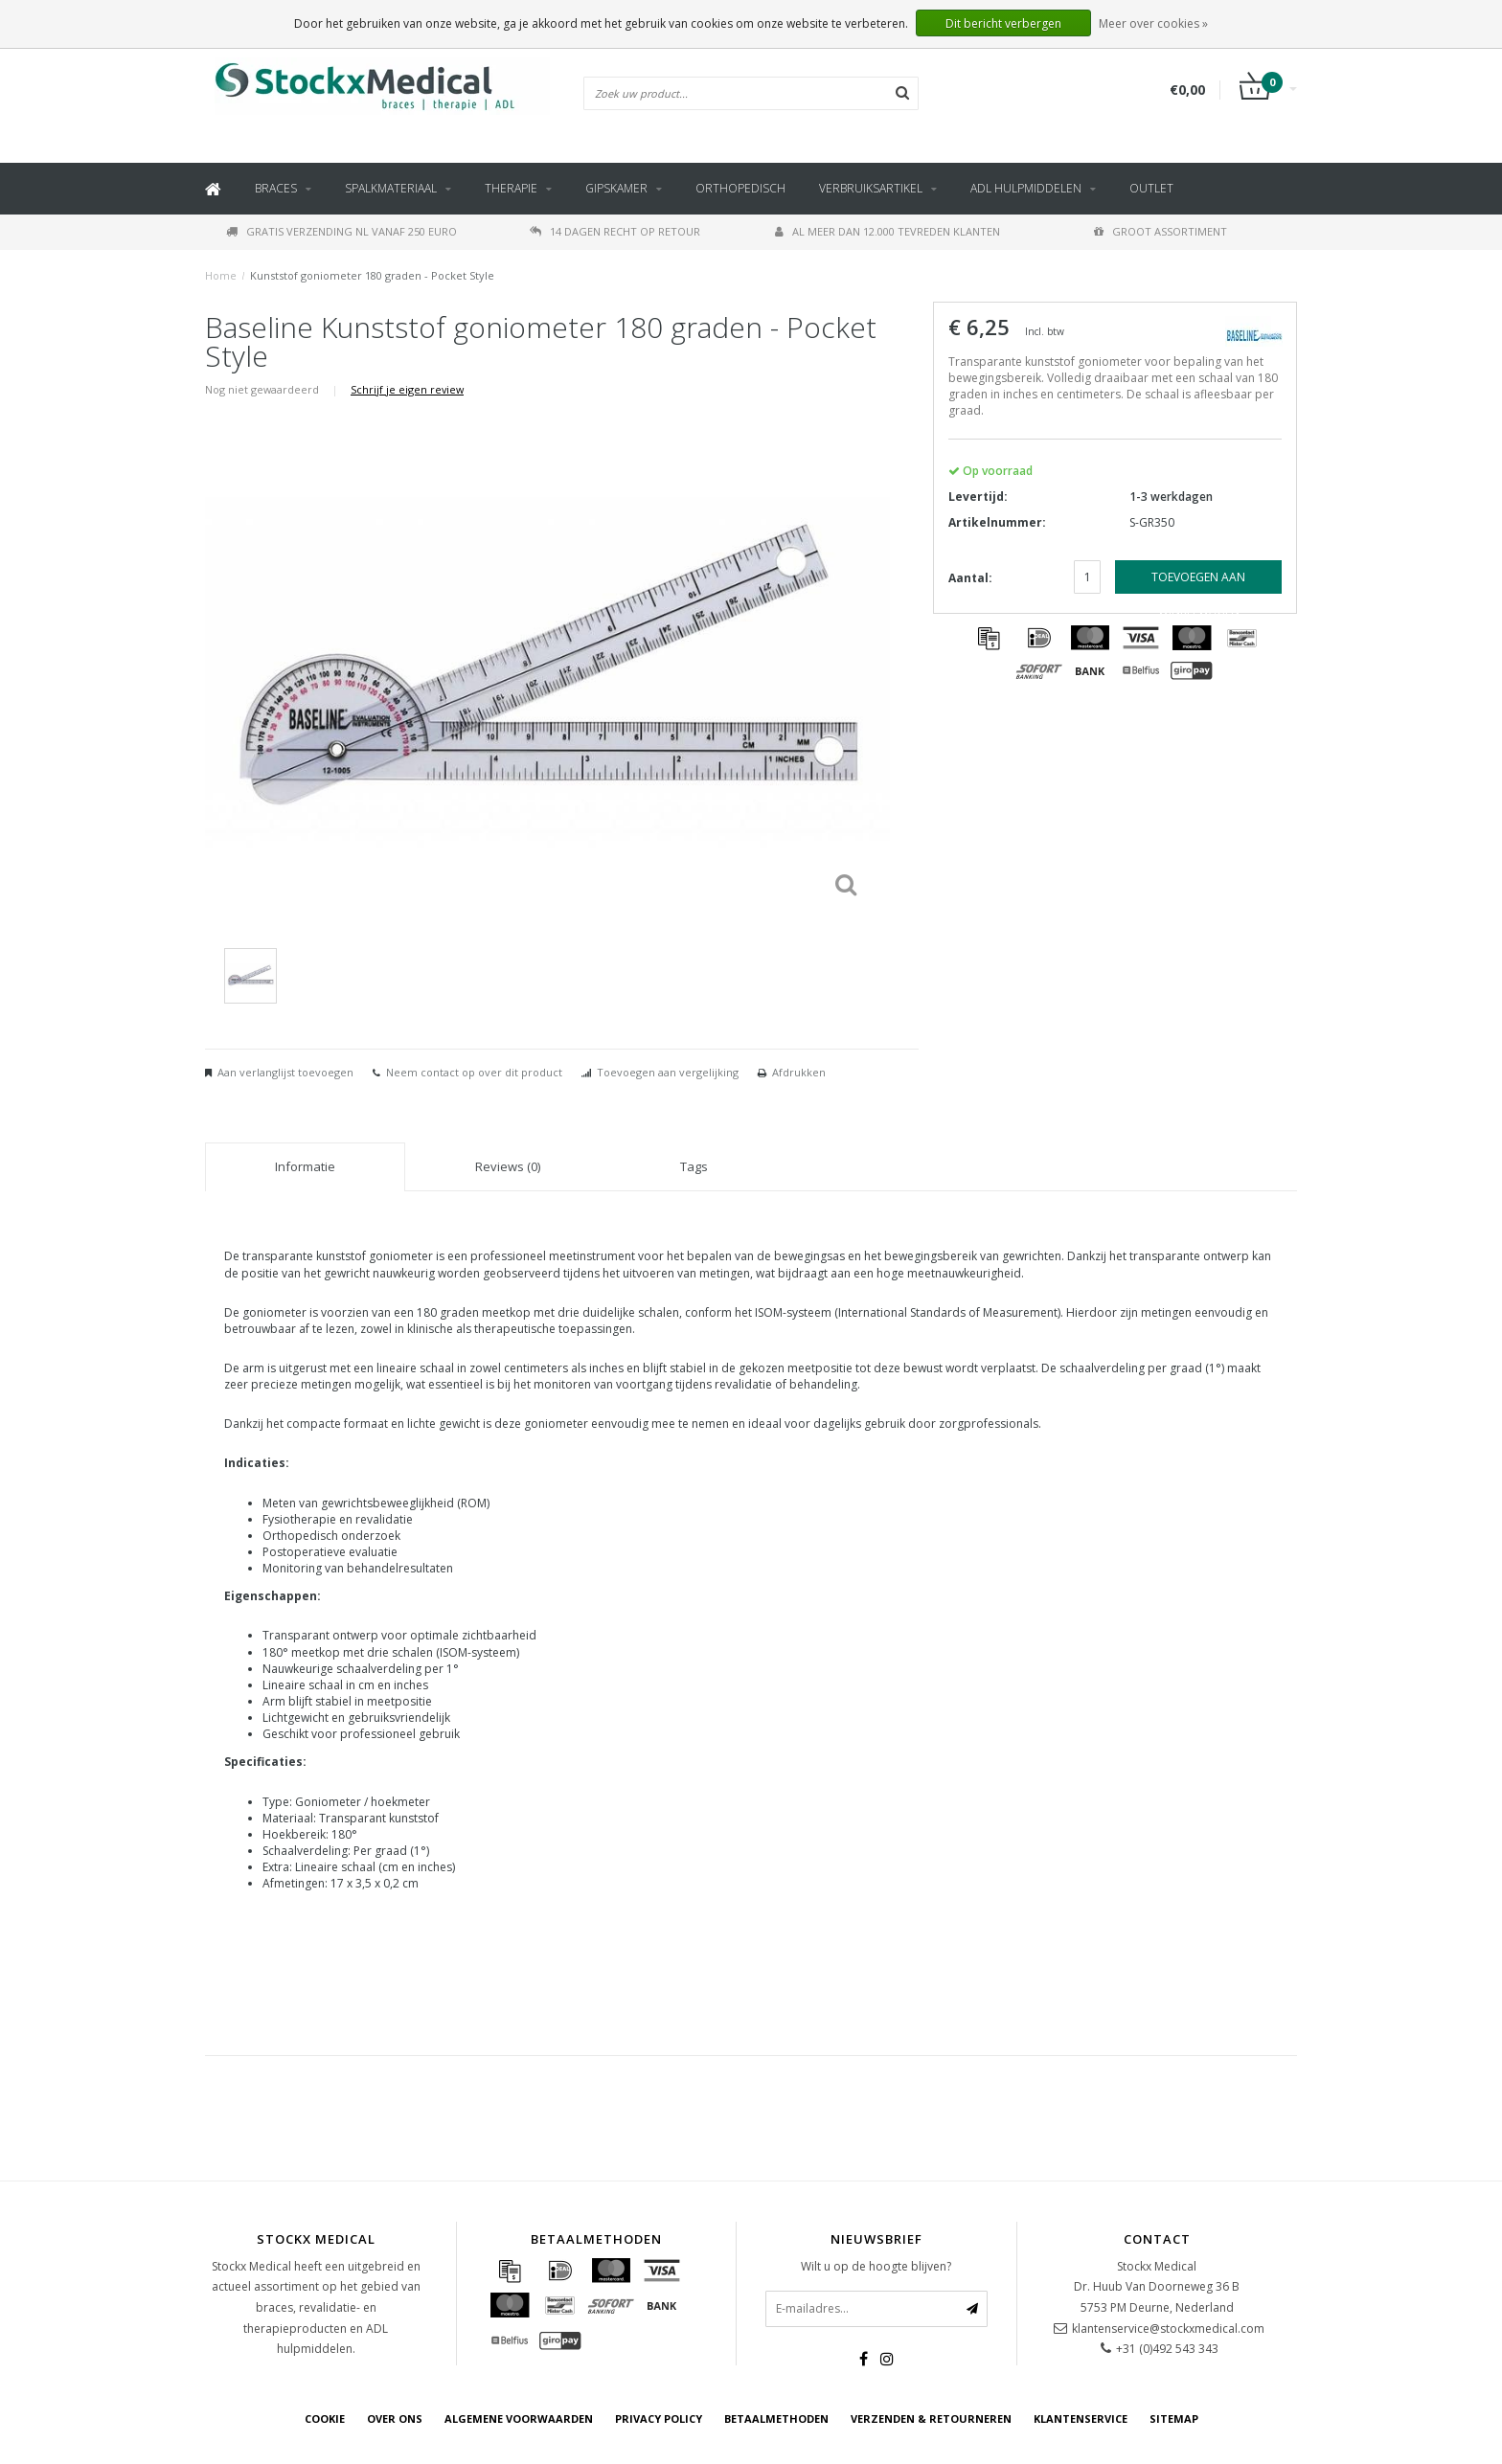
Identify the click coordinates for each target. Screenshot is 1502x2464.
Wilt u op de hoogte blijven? (876, 2266)
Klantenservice (1080, 2418)
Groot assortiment (1160, 231)
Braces (276, 188)
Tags (694, 1166)
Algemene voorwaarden (518, 2418)
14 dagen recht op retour (615, 231)
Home (221, 275)
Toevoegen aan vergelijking (668, 1072)
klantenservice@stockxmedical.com (1168, 2328)
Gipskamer (616, 188)
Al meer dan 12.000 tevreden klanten (887, 231)
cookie (325, 2418)
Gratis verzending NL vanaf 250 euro (341, 231)
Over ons (394, 2418)
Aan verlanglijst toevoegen (285, 1072)
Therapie (511, 188)
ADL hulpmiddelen (1025, 188)
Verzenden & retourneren (931, 2418)
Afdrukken (799, 1072)
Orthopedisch (740, 188)
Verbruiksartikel (870, 188)
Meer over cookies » (1153, 23)
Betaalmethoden (776, 2418)
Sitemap (1173, 2418)
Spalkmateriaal (391, 188)
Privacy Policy (658, 2418)
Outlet (1151, 188)
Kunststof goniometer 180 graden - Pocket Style (372, 275)
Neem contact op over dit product (474, 1072)
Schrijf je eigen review (407, 389)
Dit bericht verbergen (1003, 23)
